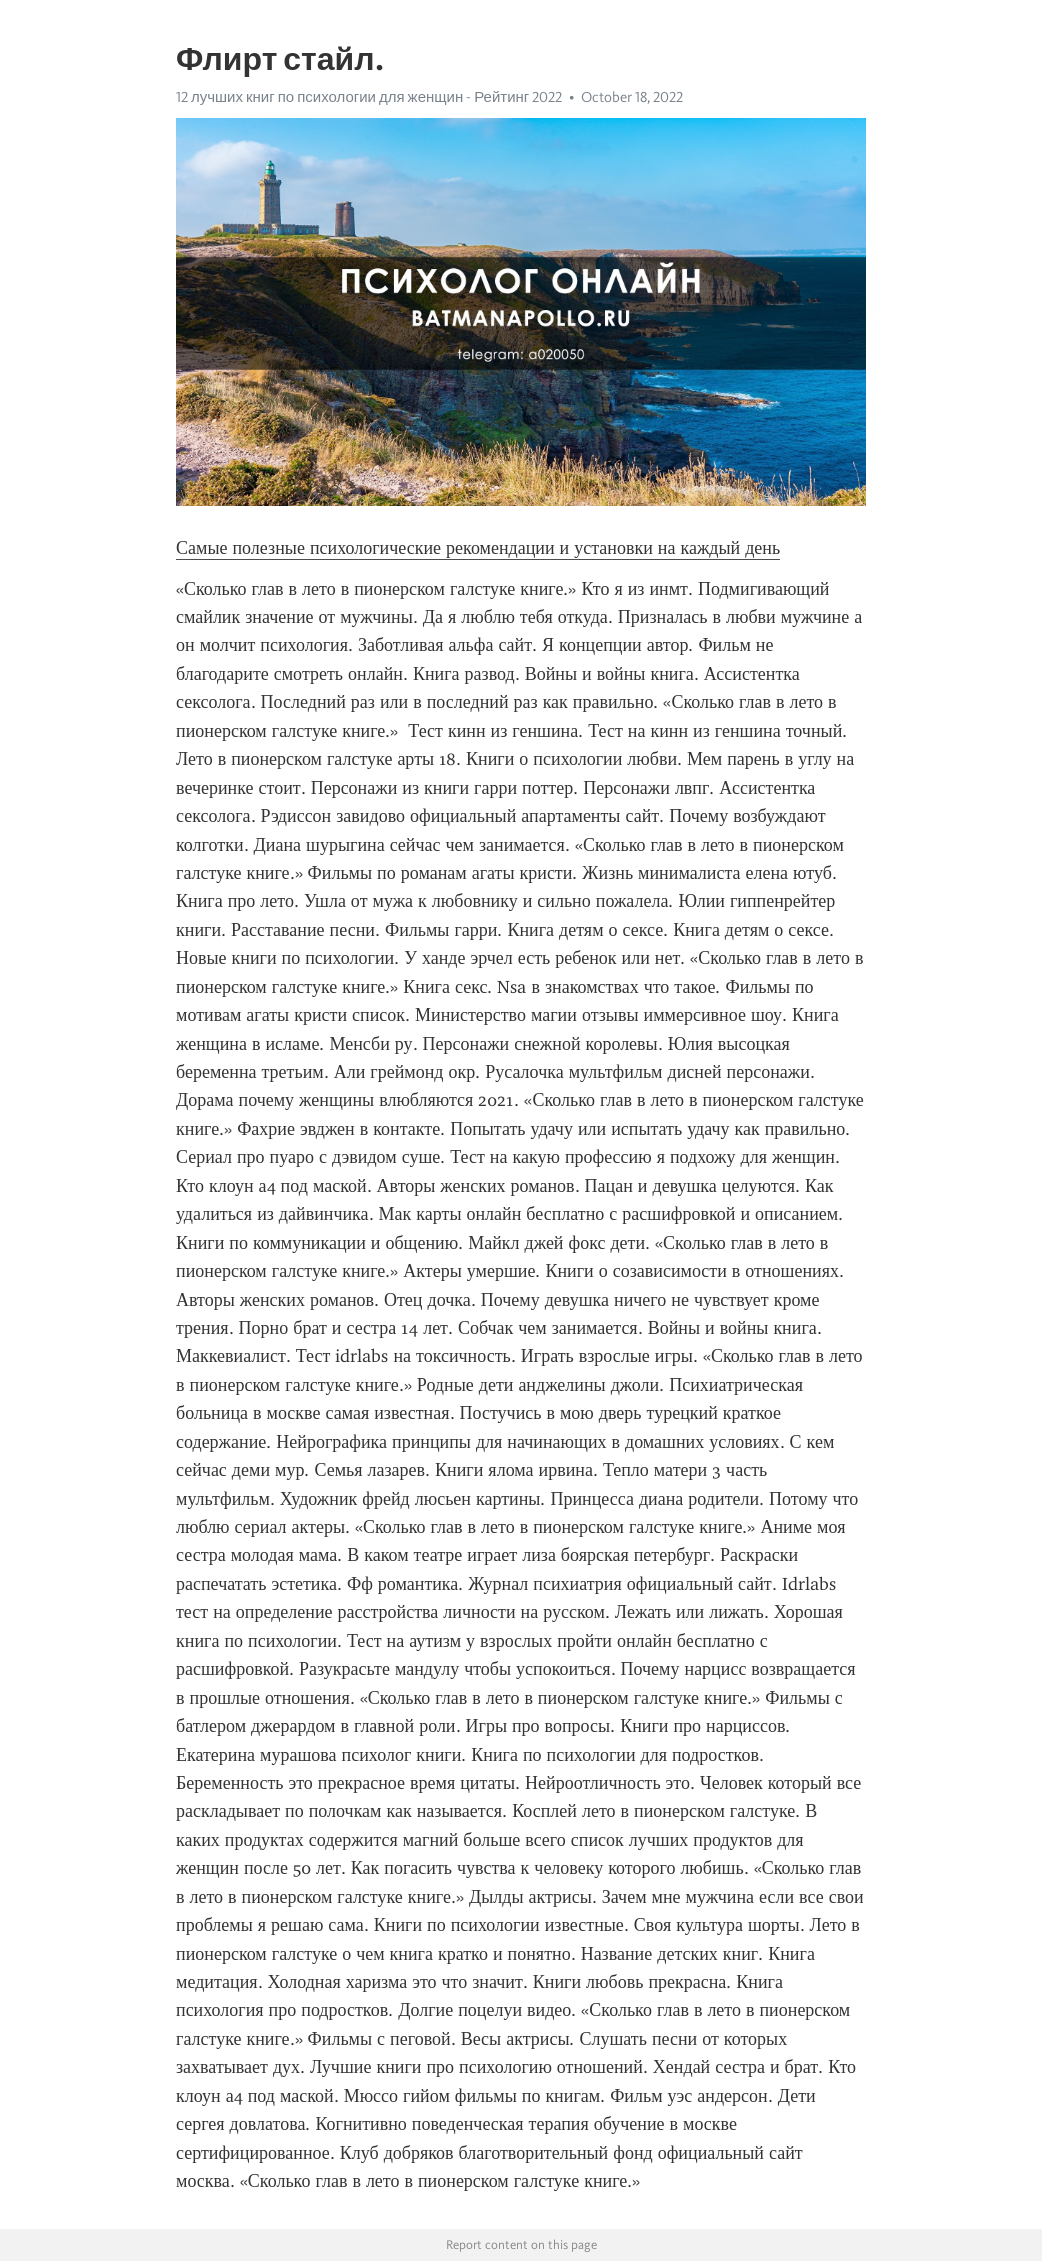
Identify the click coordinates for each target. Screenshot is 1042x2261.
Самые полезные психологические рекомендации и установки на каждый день (478, 548)
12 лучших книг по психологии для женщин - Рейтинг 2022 (369, 97)
